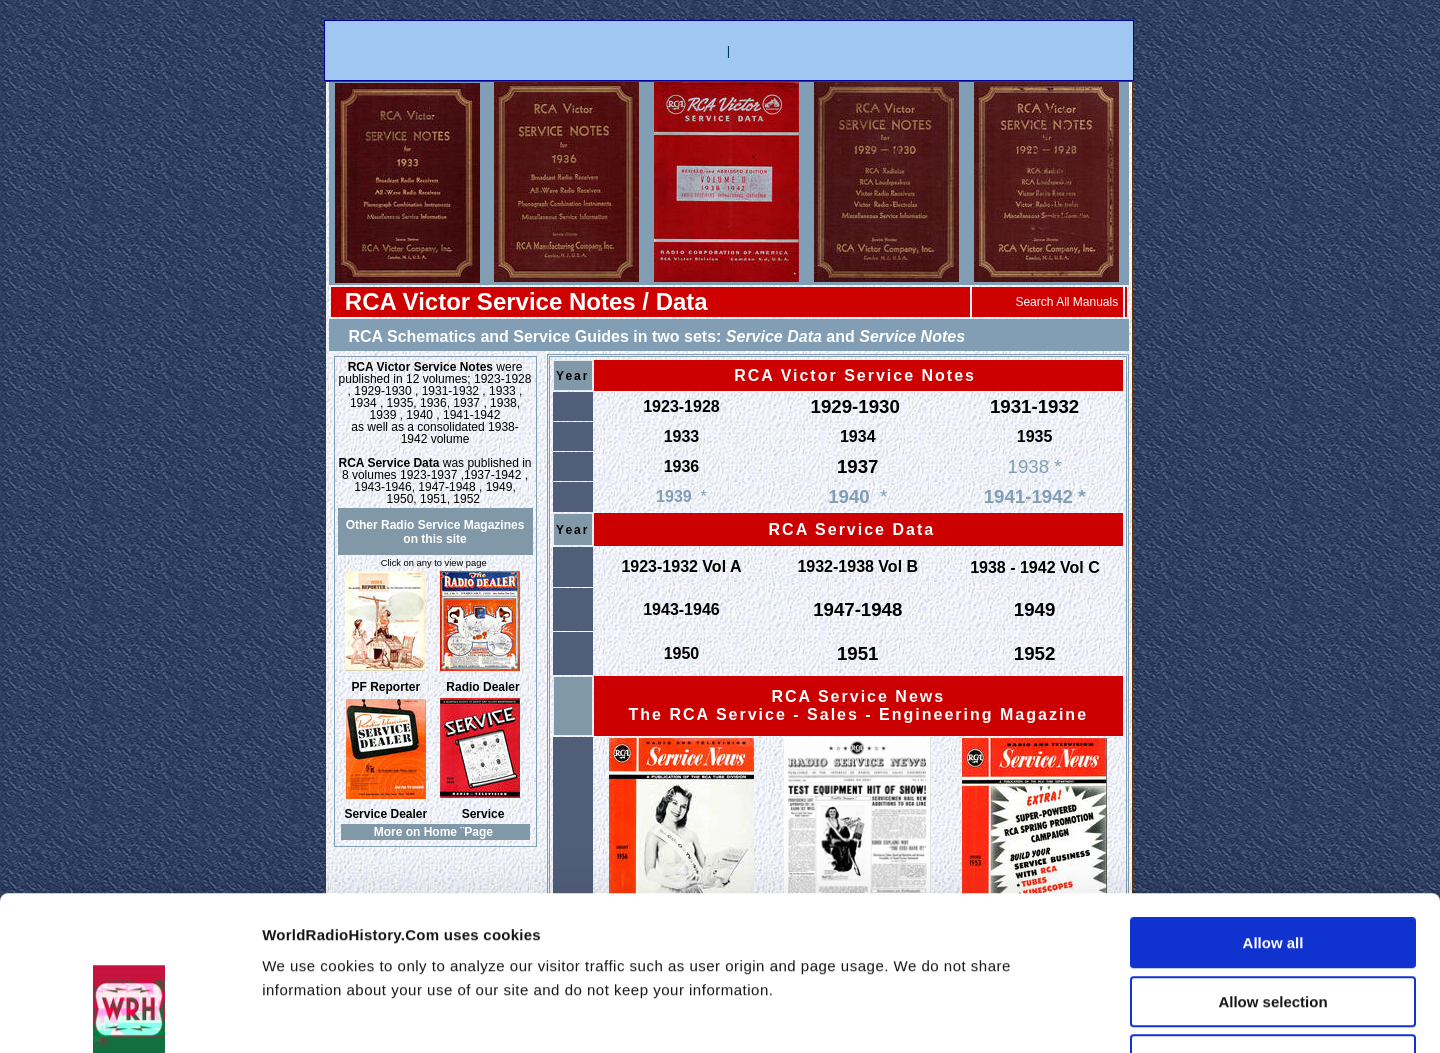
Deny (1273, 925)
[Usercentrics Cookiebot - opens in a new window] (129, 1014)
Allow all (1273, 808)
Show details (1083, 1013)
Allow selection (1272, 867)
